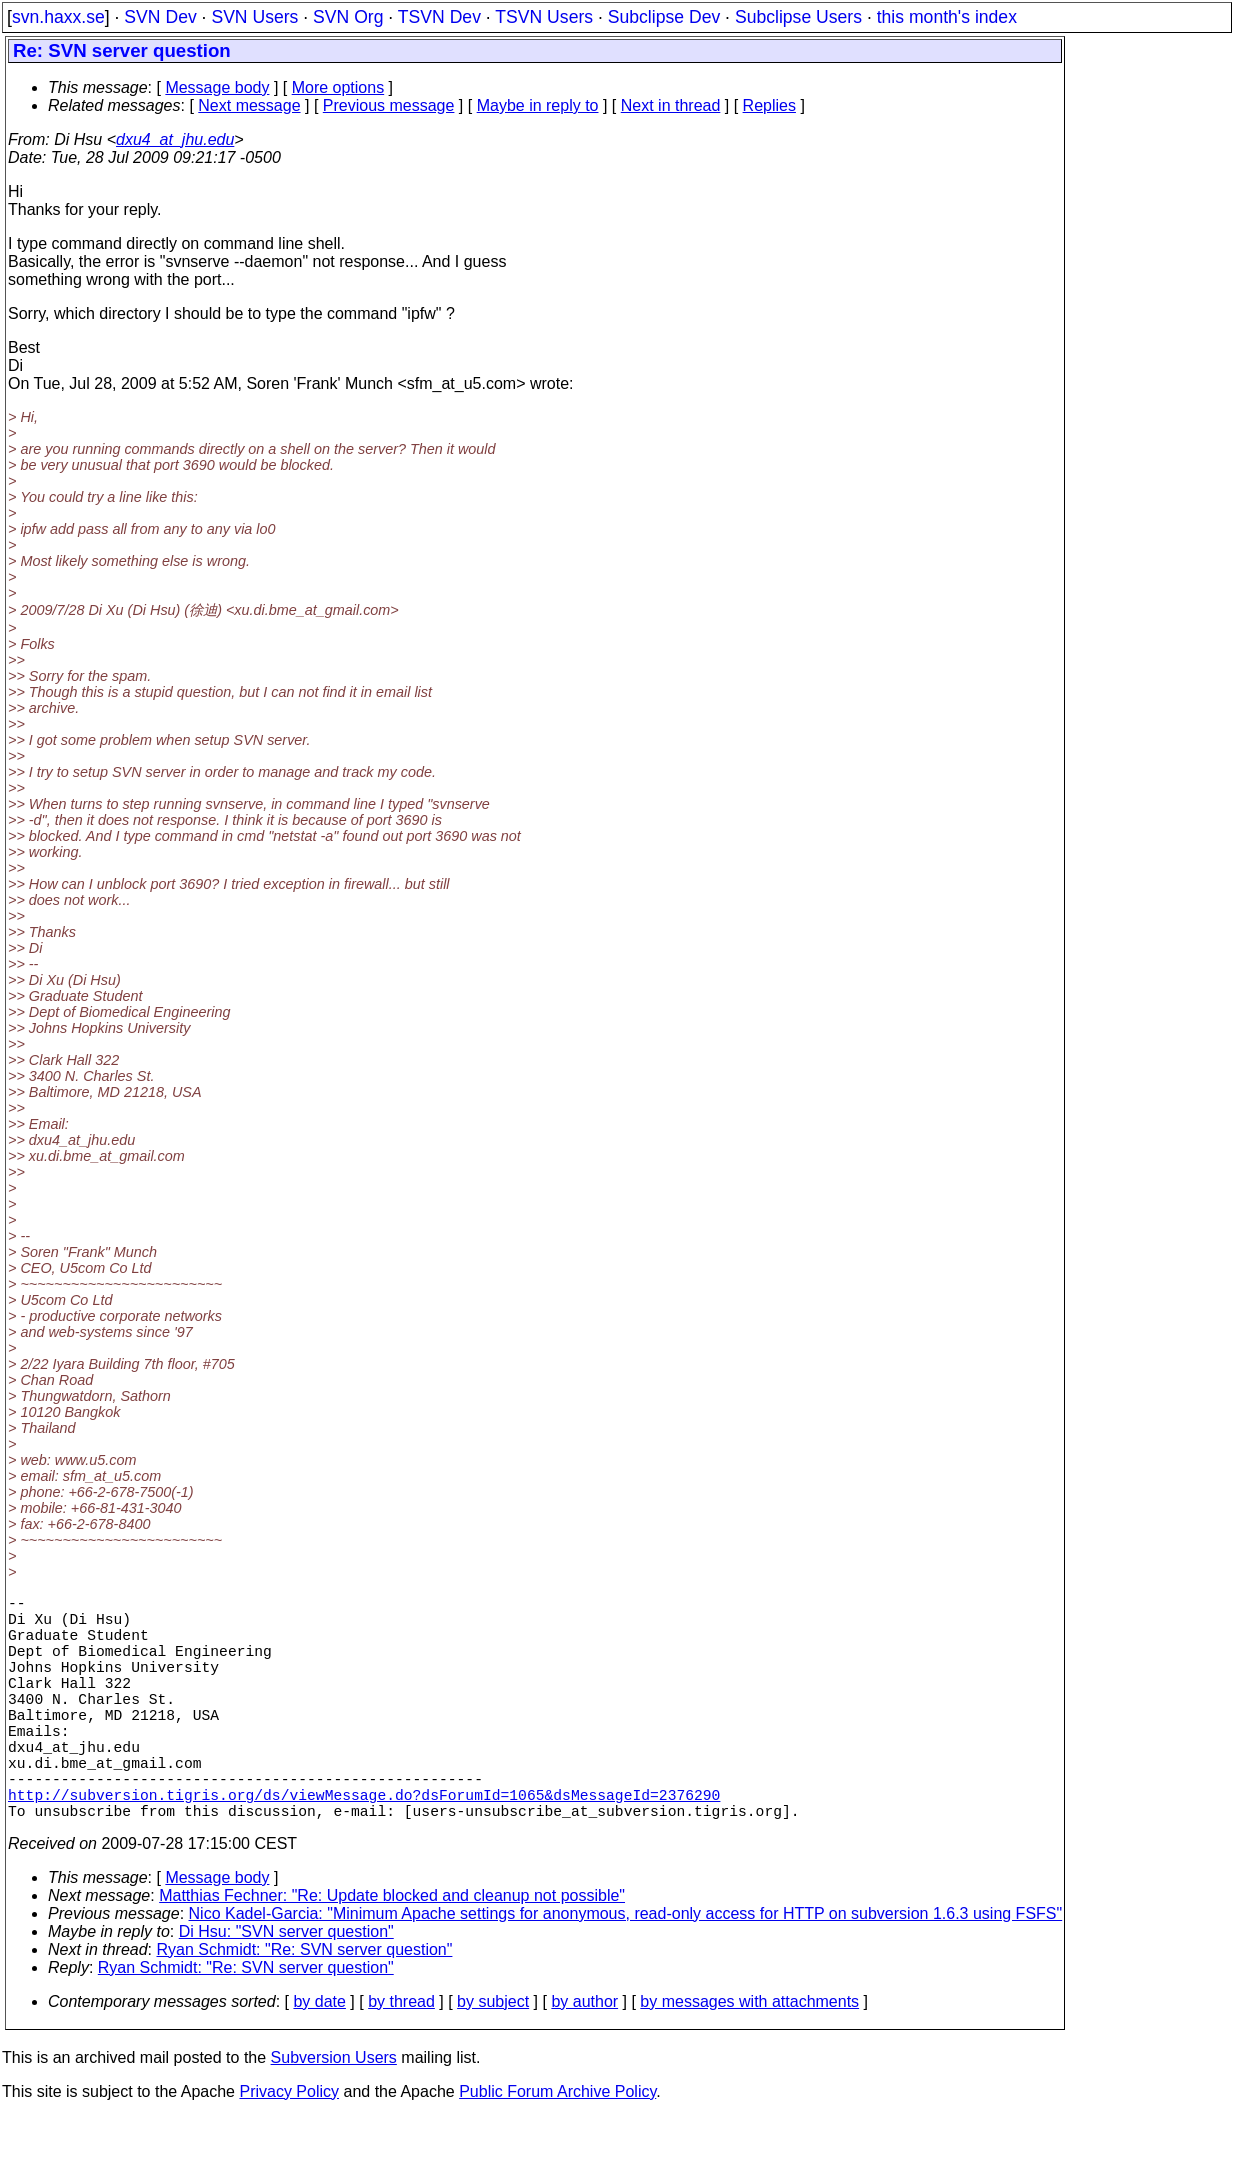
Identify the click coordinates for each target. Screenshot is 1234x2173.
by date (319, 2057)
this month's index (947, 17)
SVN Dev (160, 17)
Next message (249, 105)
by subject (493, 2057)
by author (584, 2057)
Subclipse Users (798, 17)
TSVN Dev (439, 17)
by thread (401, 2057)
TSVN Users (544, 17)
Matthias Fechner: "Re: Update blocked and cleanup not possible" (392, 1951)
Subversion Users (334, 2113)
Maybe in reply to (538, 105)
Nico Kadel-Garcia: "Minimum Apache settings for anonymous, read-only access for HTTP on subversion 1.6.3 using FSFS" (626, 1969)
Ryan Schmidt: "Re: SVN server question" (305, 2005)
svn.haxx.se (58, 17)
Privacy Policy (289, 2147)
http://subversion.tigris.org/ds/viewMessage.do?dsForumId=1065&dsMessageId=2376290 (364, 1846)
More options (338, 87)
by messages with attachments (749, 2057)
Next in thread (671, 105)
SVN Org (348, 17)
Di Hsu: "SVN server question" (286, 1987)
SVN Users (254, 17)
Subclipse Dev (664, 17)
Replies (769, 105)
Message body (217, 87)
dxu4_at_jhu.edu (175, 139)
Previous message (389, 105)
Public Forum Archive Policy (557, 2147)
